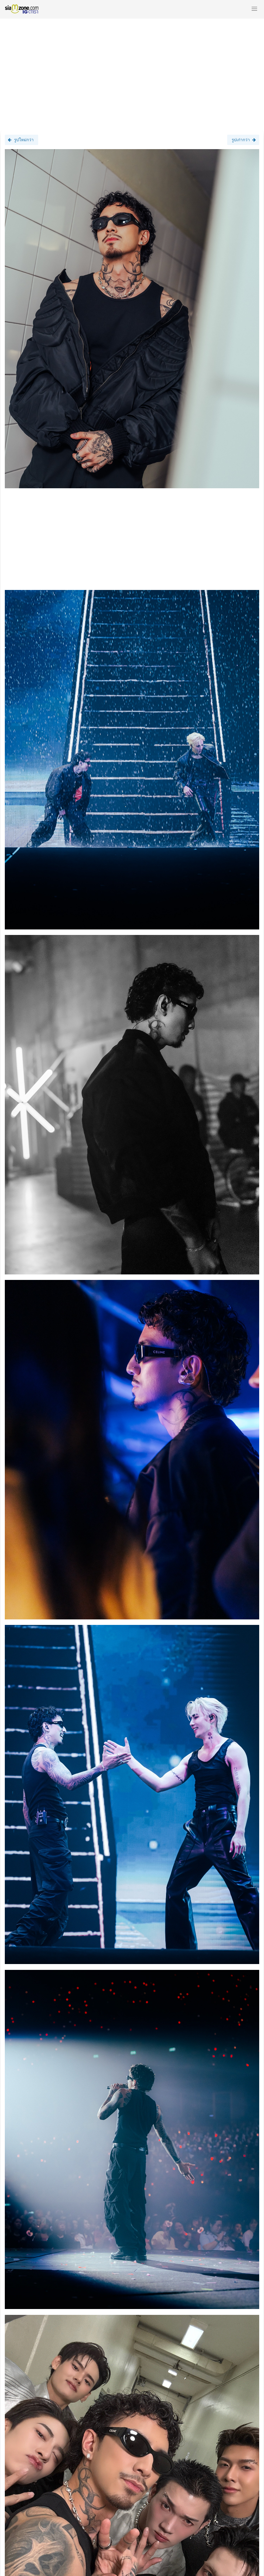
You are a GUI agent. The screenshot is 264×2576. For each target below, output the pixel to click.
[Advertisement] (132, 71)
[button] (254, 9)
